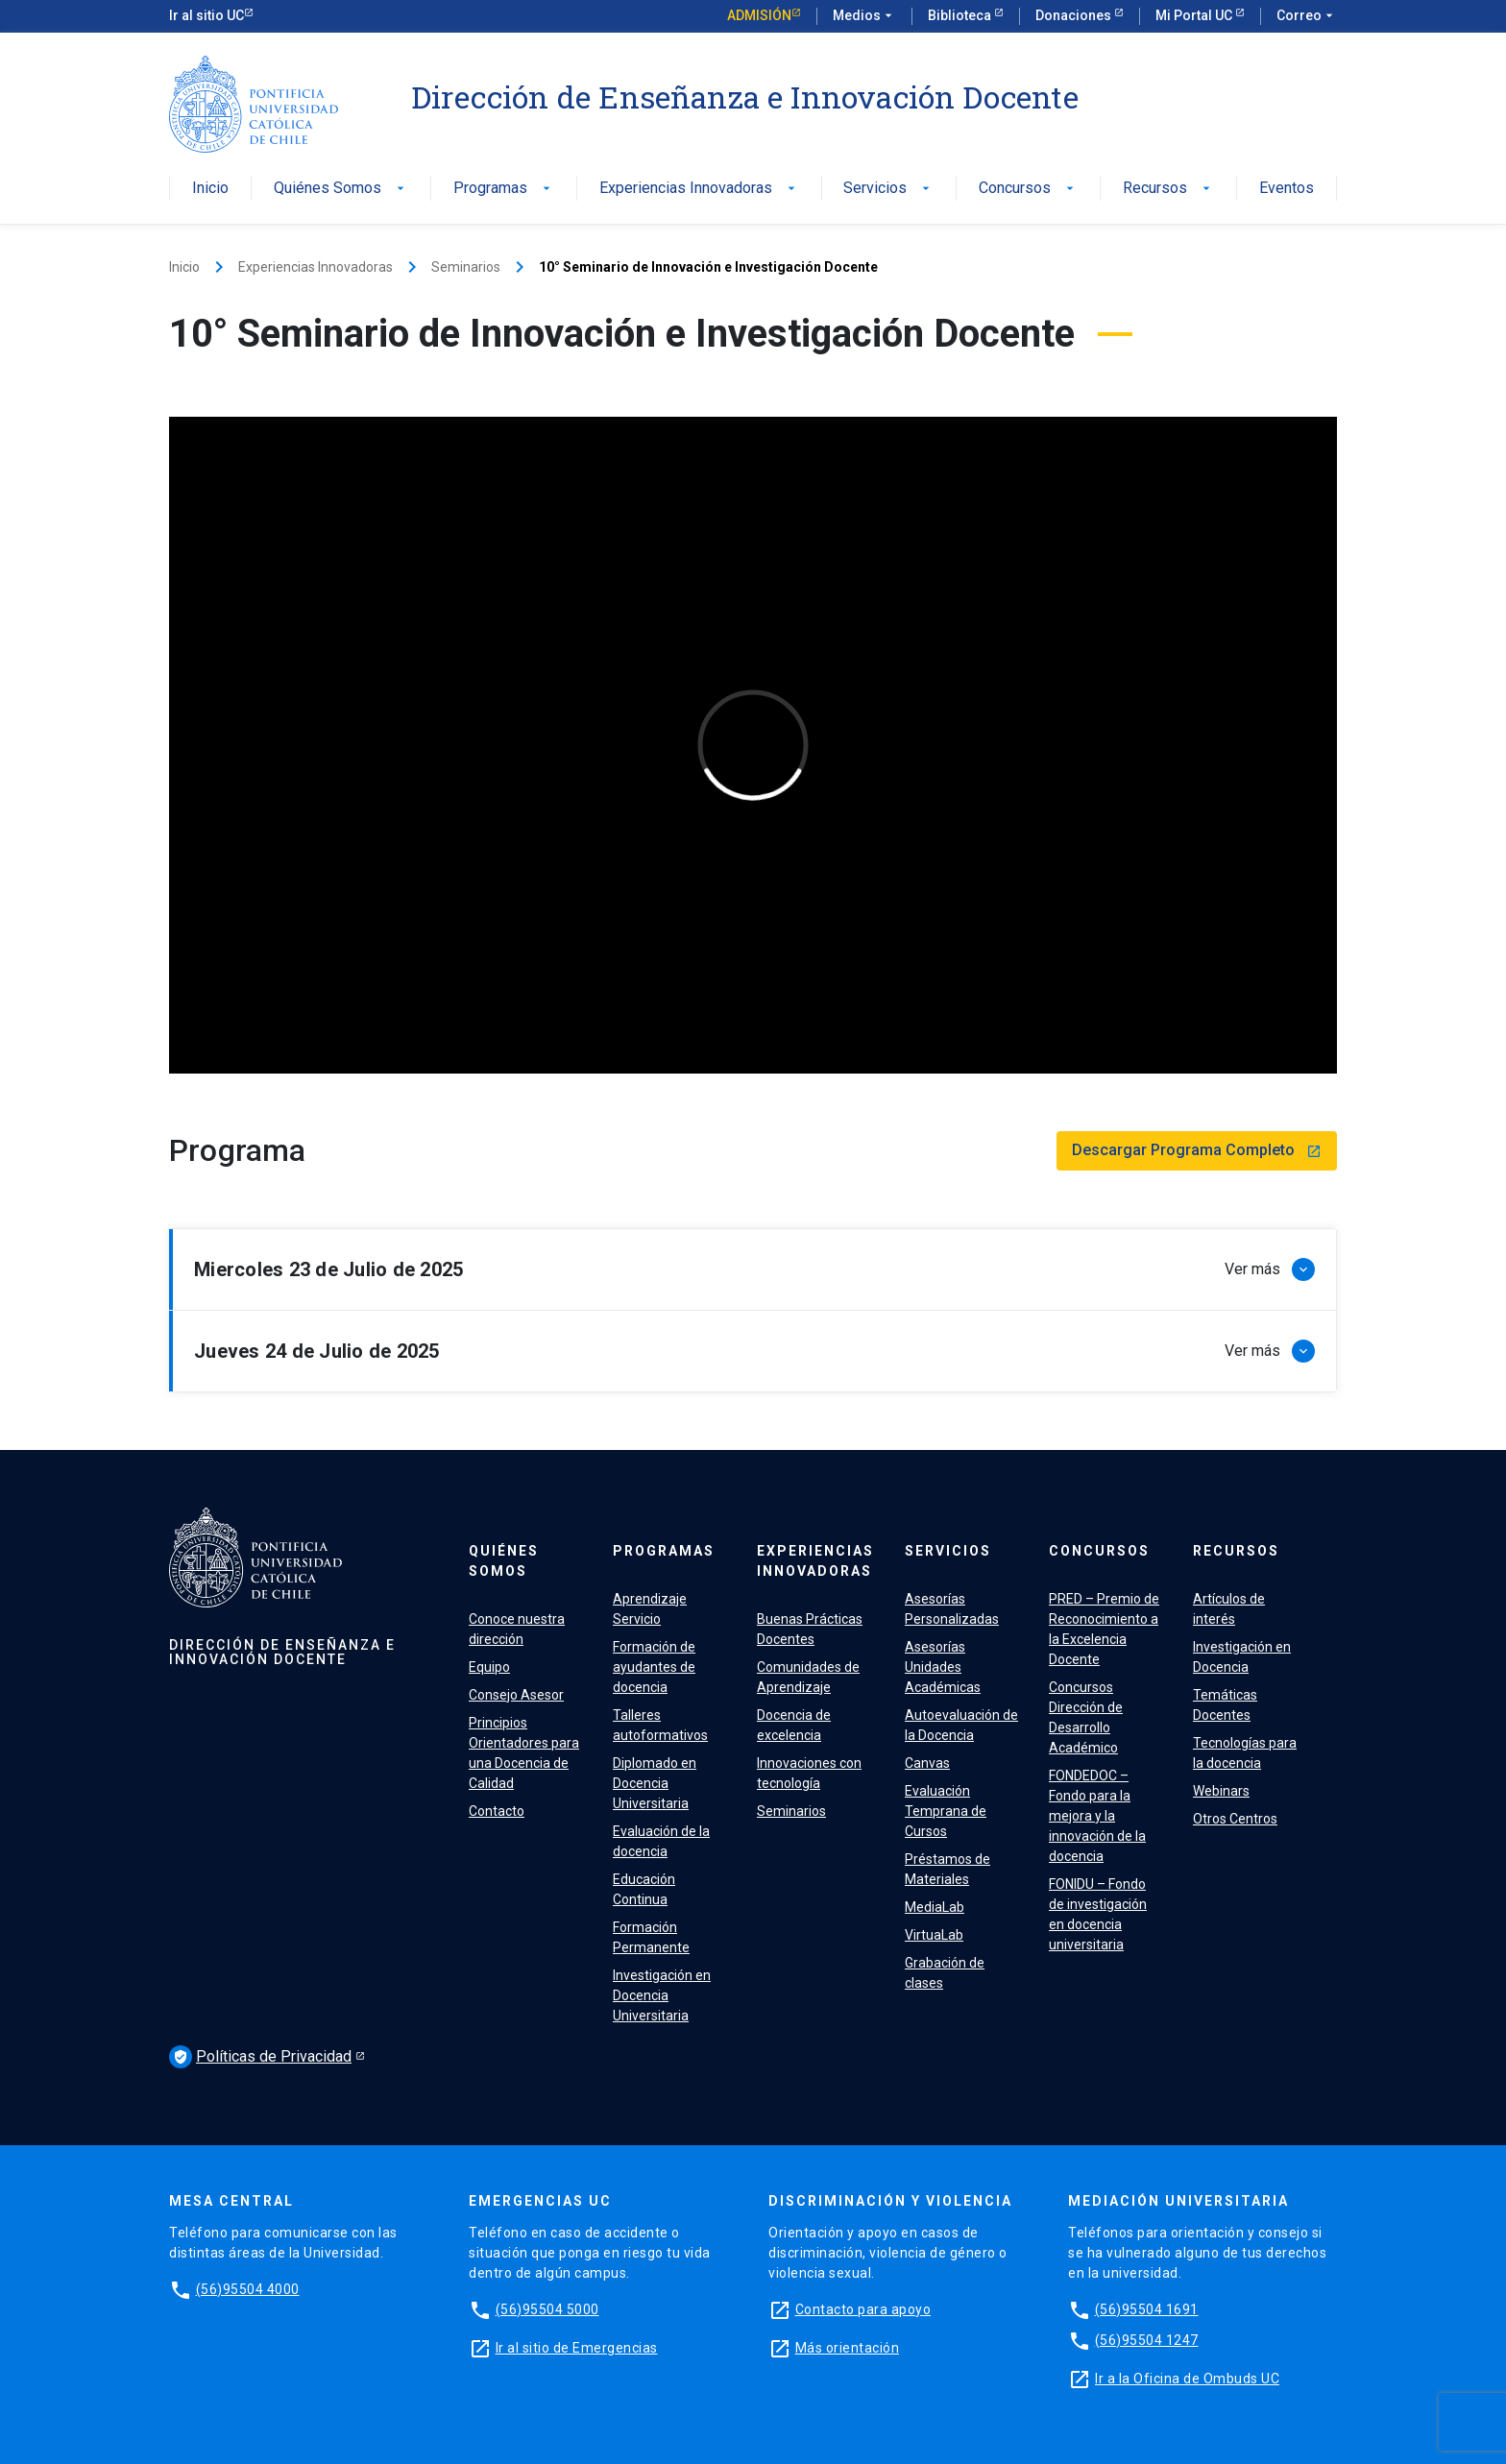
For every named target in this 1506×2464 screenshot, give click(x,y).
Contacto (496, 1811)
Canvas (927, 1763)
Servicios (888, 189)
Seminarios (465, 267)
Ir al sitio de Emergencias (577, 2347)
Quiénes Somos (341, 189)
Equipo (489, 1667)
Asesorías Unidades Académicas (943, 1667)
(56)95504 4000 (248, 2289)
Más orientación (847, 2347)
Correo (1306, 16)
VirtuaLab (934, 1935)
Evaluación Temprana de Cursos (945, 1811)
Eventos (1286, 189)
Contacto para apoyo (863, 2309)
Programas (503, 189)
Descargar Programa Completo (1197, 1150)
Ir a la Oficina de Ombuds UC (1187, 2378)
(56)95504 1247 (1147, 2340)
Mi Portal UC (1195, 15)
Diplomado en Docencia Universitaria (654, 1783)
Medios (864, 16)
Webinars (1221, 1791)
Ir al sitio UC (206, 15)
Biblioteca (961, 15)
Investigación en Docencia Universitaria (662, 1995)
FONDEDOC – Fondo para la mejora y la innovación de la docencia (1097, 1816)
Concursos (1028, 189)
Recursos (1168, 189)
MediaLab (934, 1907)
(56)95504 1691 (1147, 2309)
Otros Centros (1235, 1818)
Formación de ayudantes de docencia (654, 1667)
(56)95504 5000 (547, 2309)
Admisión (759, 15)
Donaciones (1074, 15)
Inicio (210, 189)
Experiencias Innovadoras (699, 189)
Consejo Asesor (516, 1695)
